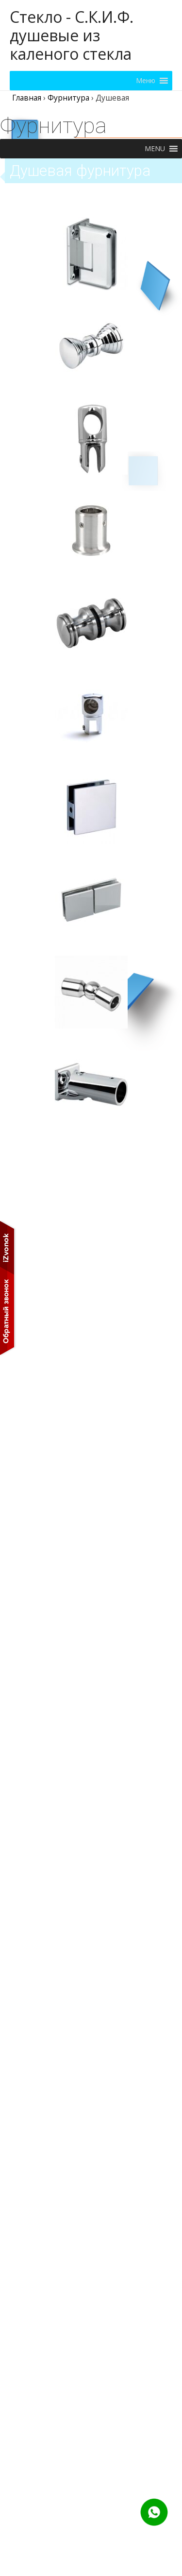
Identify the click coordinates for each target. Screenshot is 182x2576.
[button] (145, 80)
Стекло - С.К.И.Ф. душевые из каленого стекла (71, 35)
